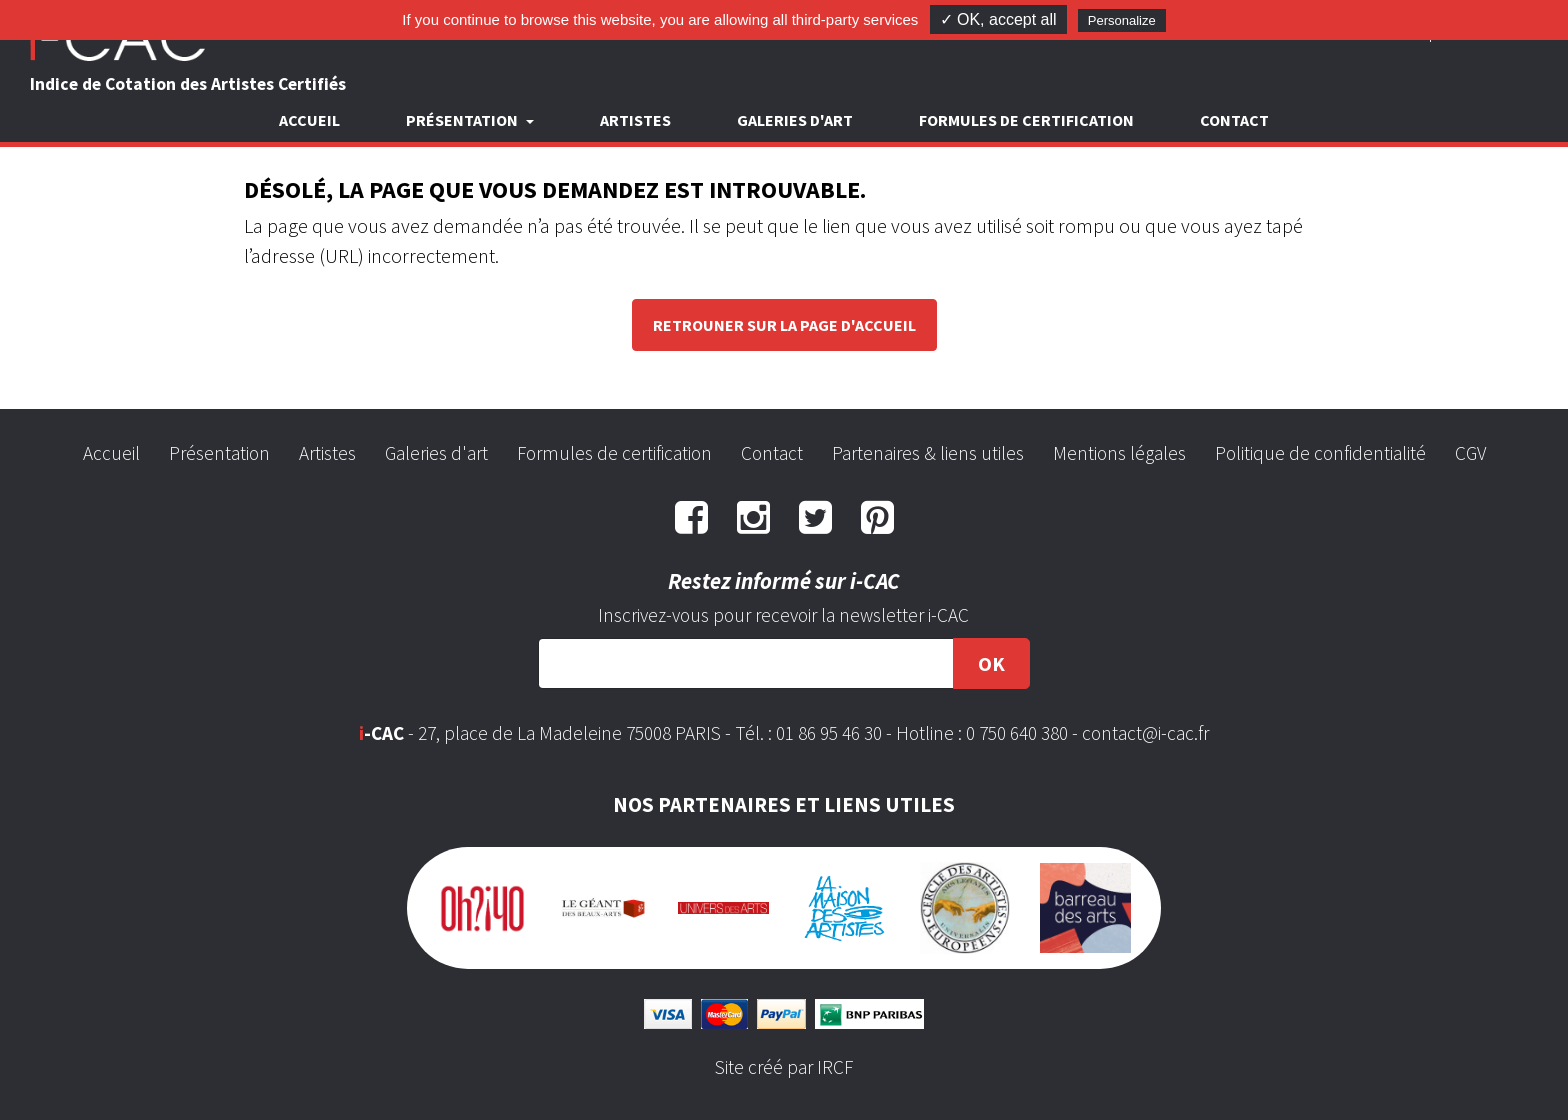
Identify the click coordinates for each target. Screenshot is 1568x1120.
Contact (1234, 120)
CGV (1470, 453)
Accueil (309, 120)
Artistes (635, 120)
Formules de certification (1026, 120)
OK (991, 663)
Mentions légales (1119, 453)
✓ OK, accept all (998, 19)
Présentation (219, 453)
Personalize (1122, 20)
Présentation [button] (463, 120)
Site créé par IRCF (784, 1067)
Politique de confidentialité (1320, 453)
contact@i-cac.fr (1145, 733)
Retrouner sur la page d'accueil (784, 325)
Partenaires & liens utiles (928, 453)
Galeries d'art (795, 120)
